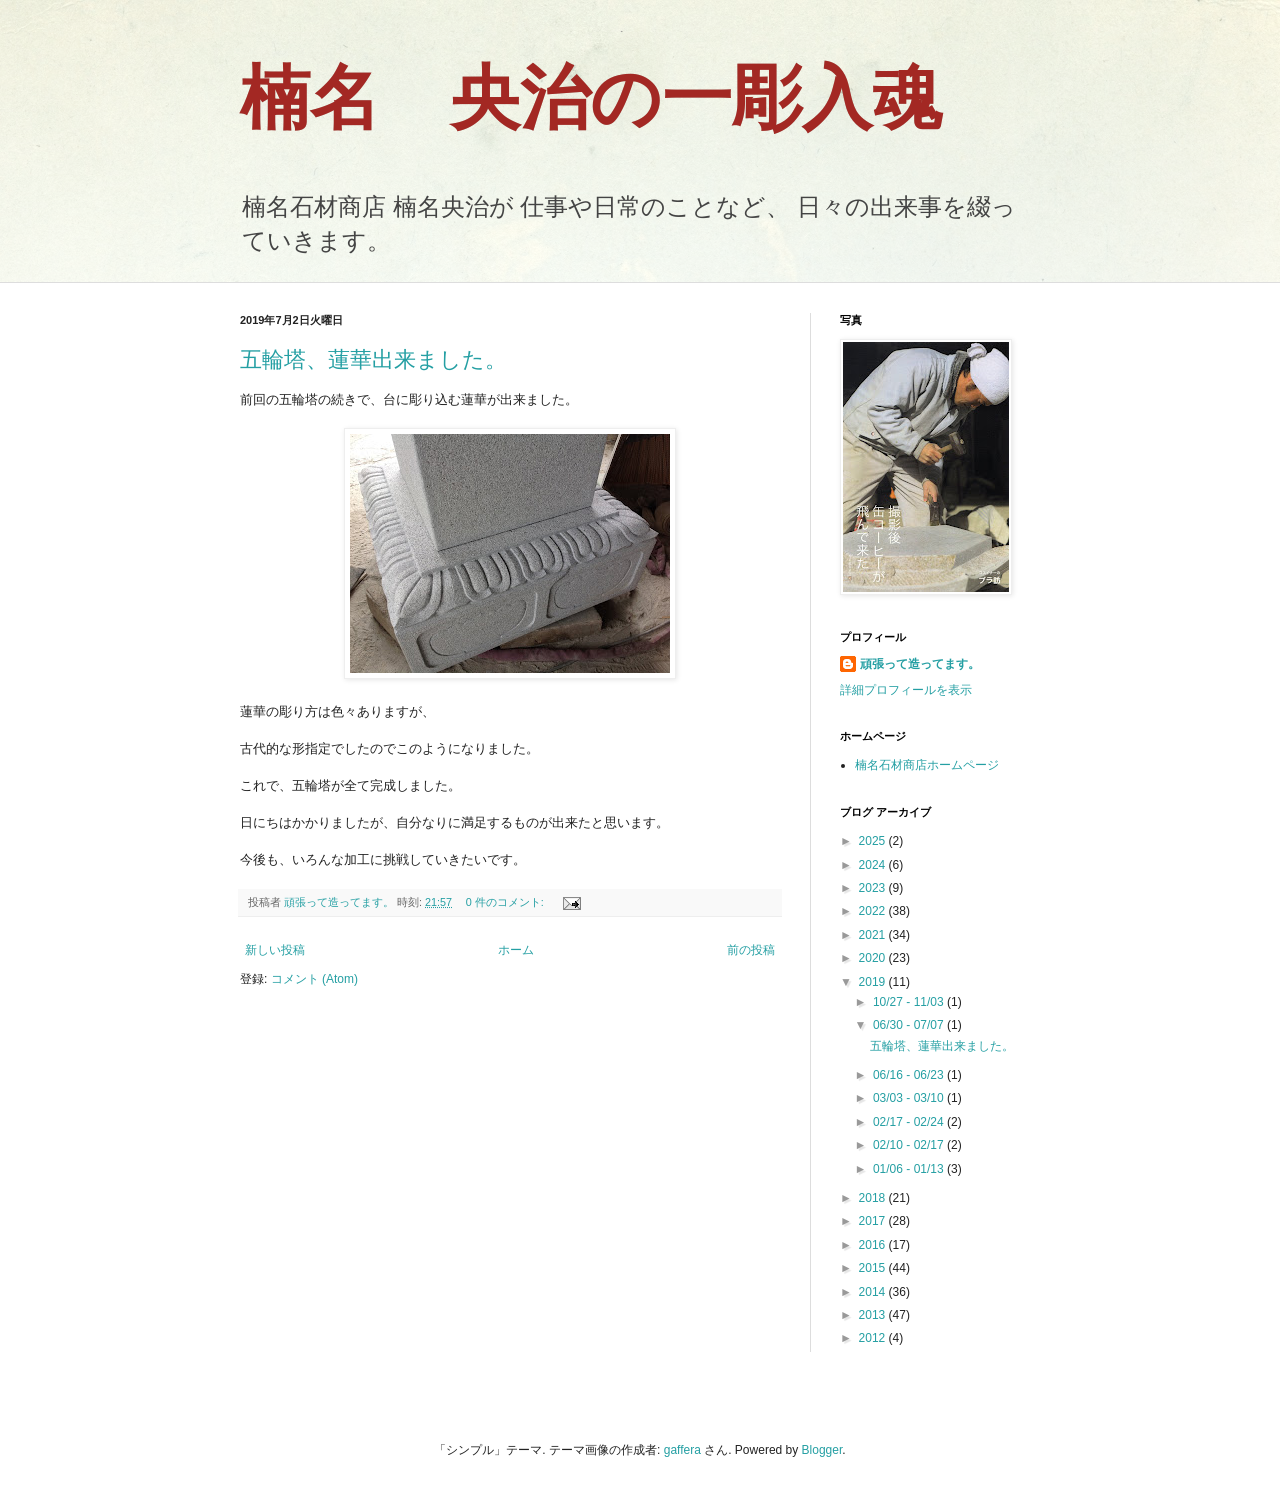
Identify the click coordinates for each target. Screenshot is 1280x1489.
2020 (874, 958)
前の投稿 (751, 950)
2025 (874, 841)
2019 (874, 982)
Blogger (822, 1450)
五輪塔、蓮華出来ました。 (373, 359)
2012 (874, 1338)
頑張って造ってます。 (920, 664)
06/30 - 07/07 (910, 1025)
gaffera (682, 1450)
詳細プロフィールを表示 (906, 690)
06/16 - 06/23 (910, 1075)
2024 (874, 865)
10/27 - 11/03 (910, 1002)
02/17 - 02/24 (910, 1122)
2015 (874, 1268)
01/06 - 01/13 (910, 1169)
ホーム (516, 950)
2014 (874, 1292)
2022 (874, 911)
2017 (874, 1221)
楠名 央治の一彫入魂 (591, 98)
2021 (874, 935)
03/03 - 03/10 (910, 1098)
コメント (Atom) (314, 979)
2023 (874, 888)
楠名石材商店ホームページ (927, 765)
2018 (874, 1198)
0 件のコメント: (506, 902)
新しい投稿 (275, 950)
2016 (874, 1245)
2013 (874, 1315)
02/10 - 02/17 (910, 1145)
